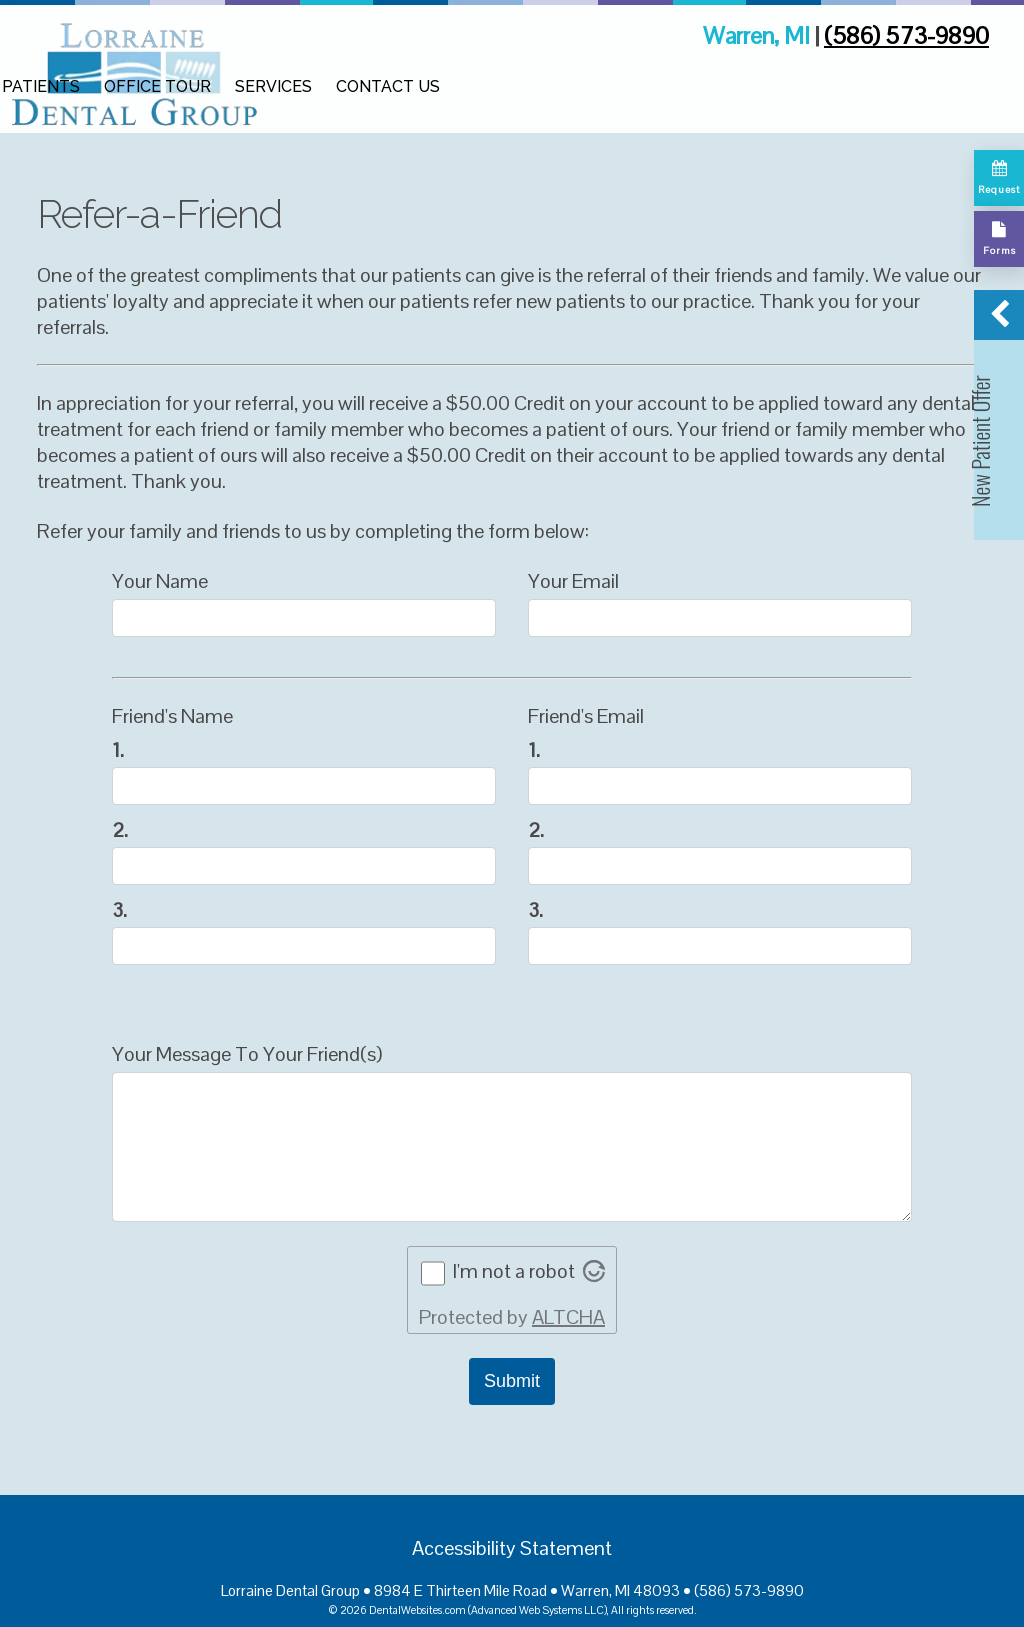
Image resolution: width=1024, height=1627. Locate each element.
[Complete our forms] (999, 239)
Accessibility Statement (512, 1548)
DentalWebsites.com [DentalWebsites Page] (417, 1610)
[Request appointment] (999, 178)
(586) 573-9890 (906, 35)
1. (118, 750)
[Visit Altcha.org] (594, 1275)
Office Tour (157, 86)
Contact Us (388, 86)
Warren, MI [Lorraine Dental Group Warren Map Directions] (759, 35)
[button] (999, 415)
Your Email (573, 581)
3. (119, 910)
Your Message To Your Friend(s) (247, 1054)
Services (273, 86)
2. (120, 830)
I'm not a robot (514, 1271)
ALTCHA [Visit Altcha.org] (568, 1317)
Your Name (160, 581)
